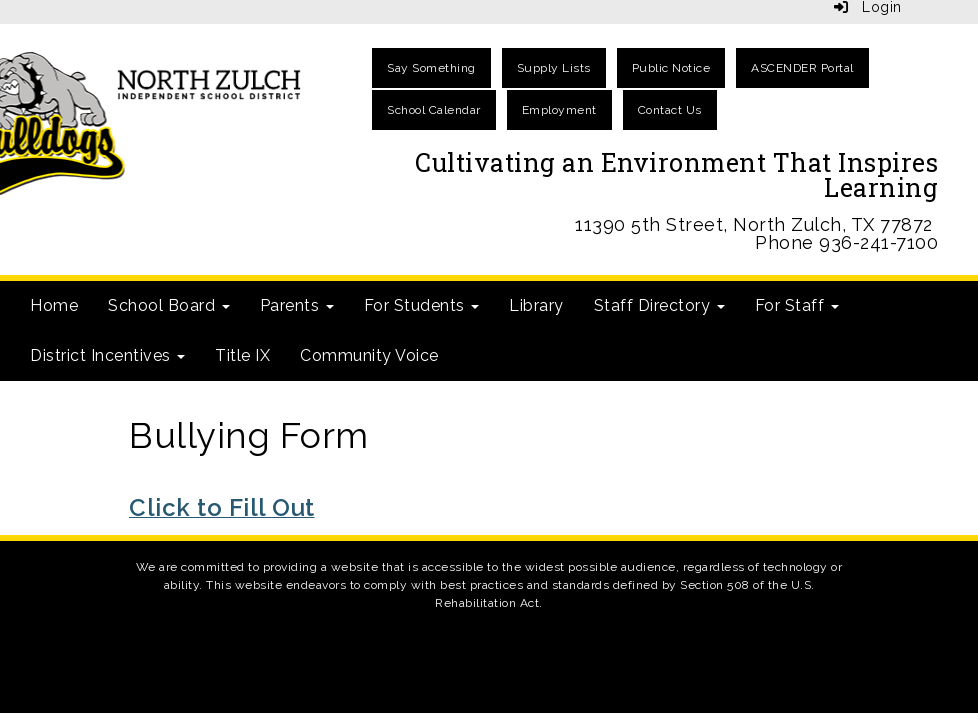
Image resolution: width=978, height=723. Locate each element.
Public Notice (671, 68)
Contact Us (670, 110)
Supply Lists (554, 68)
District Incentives (107, 355)
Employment (559, 110)
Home (54, 305)
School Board (169, 305)
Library (536, 305)
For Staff (797, 305)
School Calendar (434, 110)
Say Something (431, 68)
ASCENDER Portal (802, 68)
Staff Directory (659, 305)
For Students (422, 305)
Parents (297, 305)
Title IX (242, 355)
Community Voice (369, 355)
